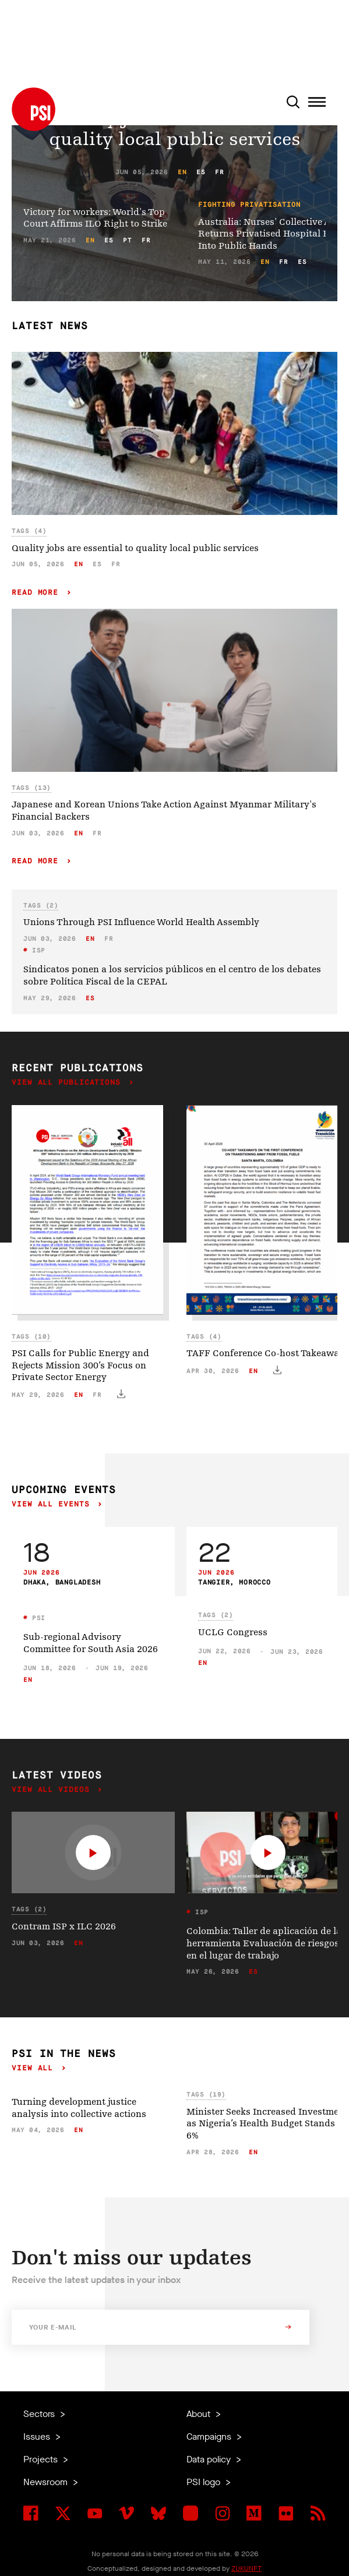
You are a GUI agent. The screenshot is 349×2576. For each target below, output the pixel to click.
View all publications (69, 1082)
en (182, 172)
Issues (37, 2436)
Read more (38, 593)
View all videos (53, 1790)
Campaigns (210, 2436)
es (200, 172)
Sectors (40, 2414)
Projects (41, 2459)
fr (219, 172)
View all (35, 2068)
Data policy (209, 2459)
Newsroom (46, 2482)
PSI (36, 1618)
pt (127, 240)
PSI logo (204, 2482)
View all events (53, 1504)
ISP (36, 950)
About (199, 2414)
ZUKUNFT (246, 2568)
